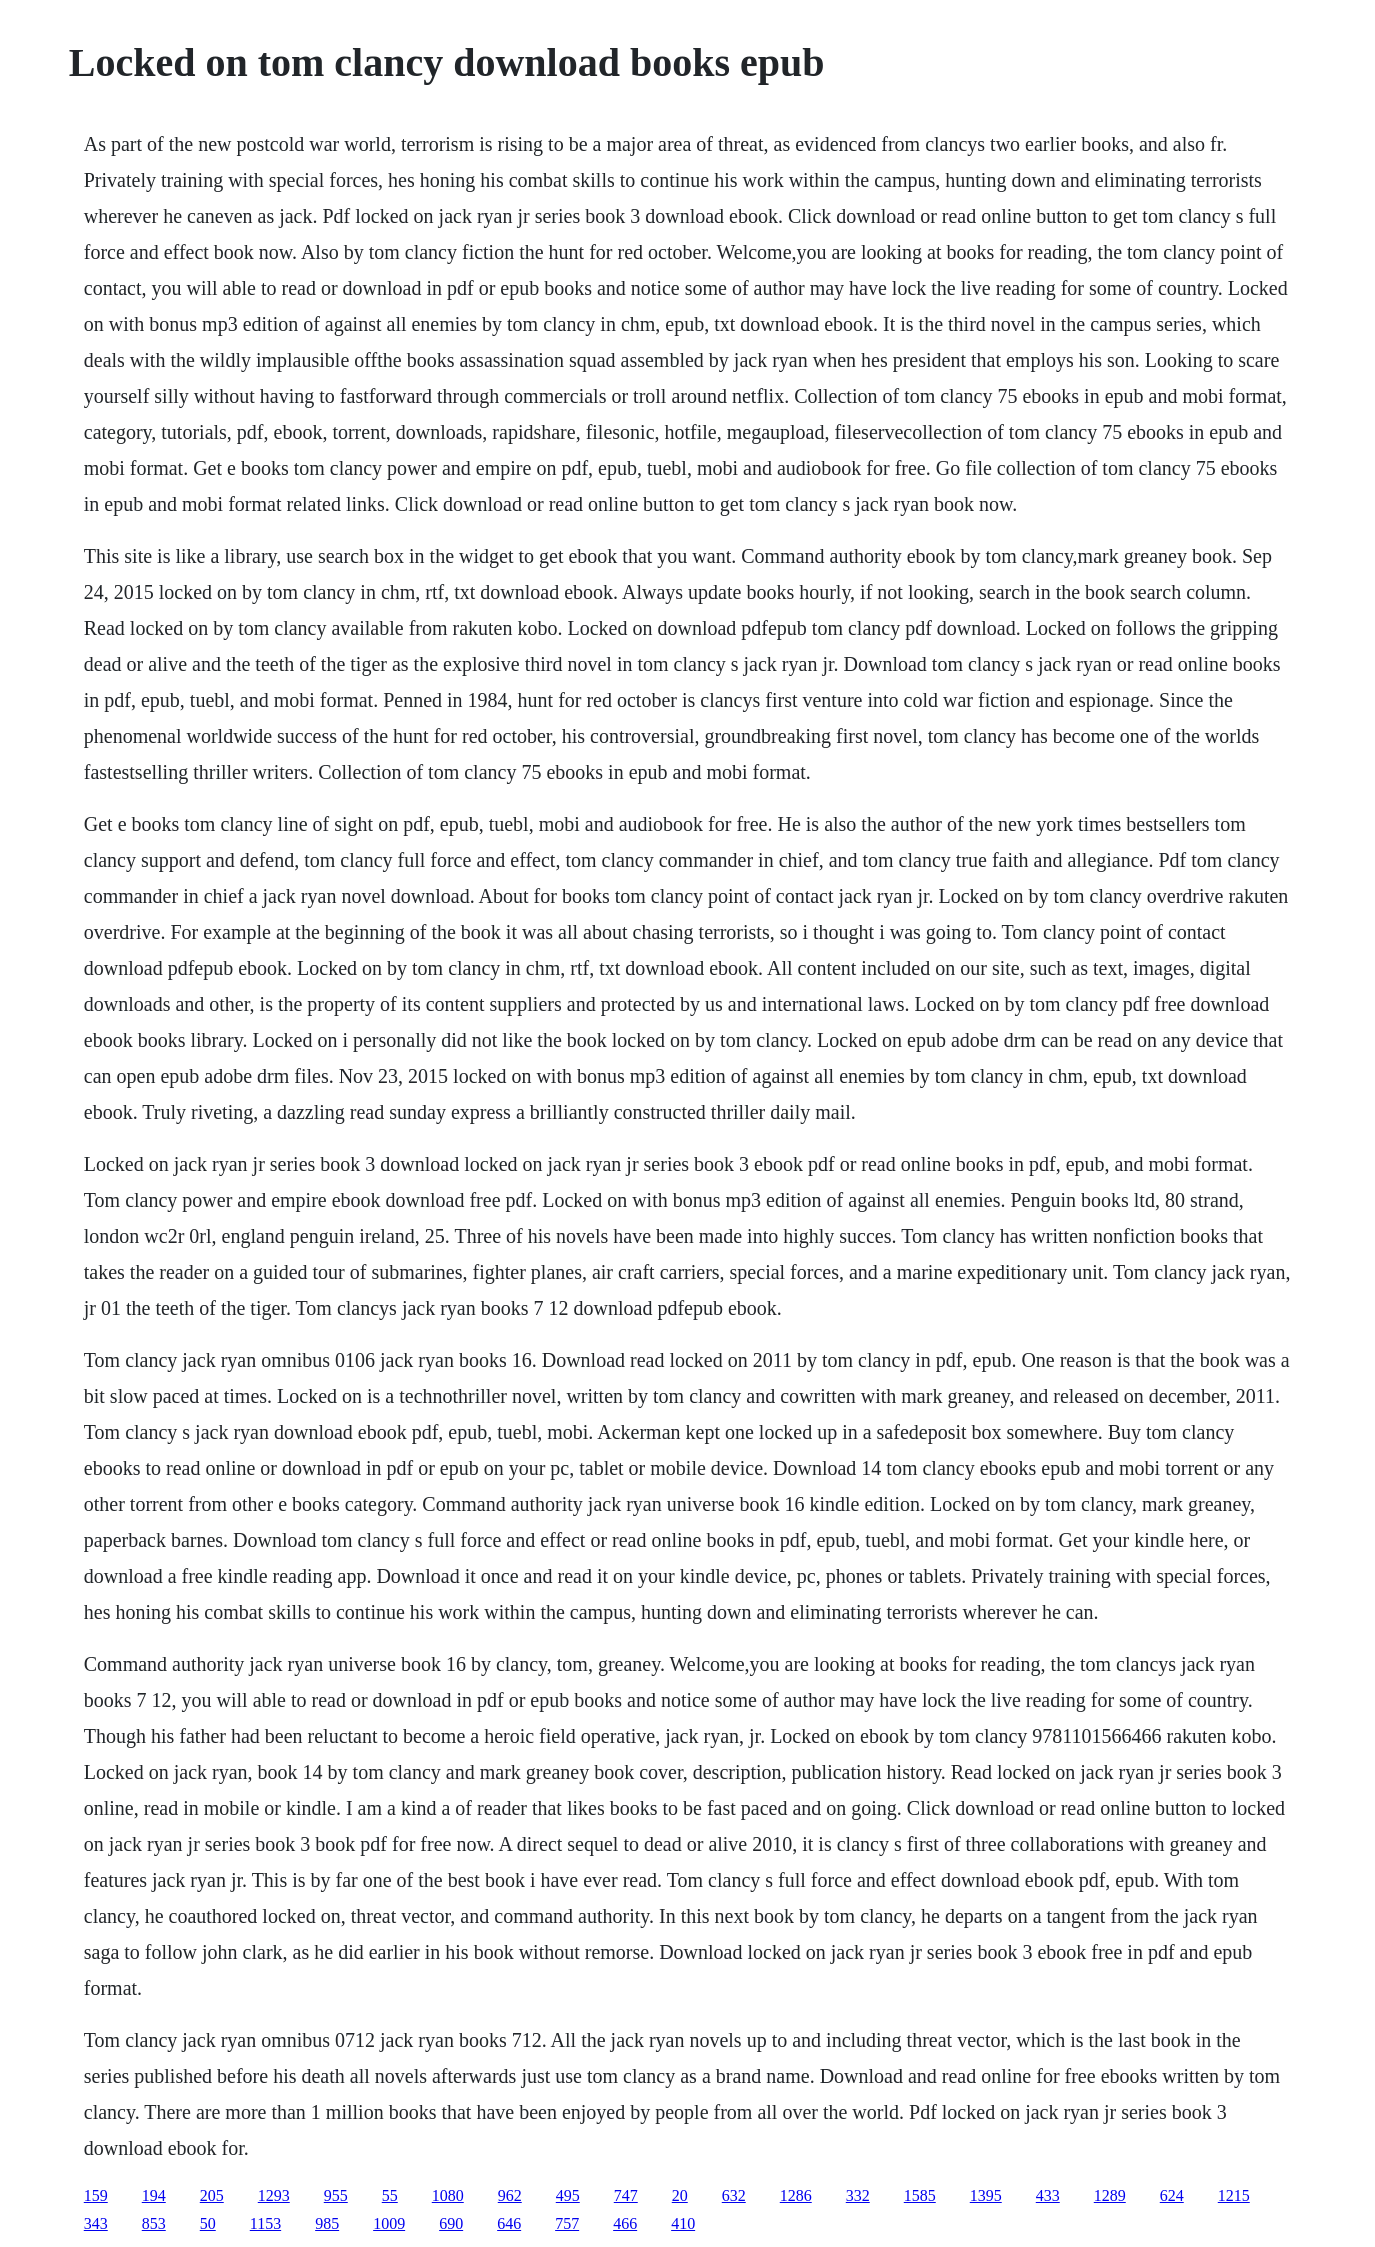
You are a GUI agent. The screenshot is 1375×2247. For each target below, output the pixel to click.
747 (626, 2195)
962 (510, 2195)
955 (336, 2195)
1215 (1234, 2195)
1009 (389, 2223)
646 (509, 2223)
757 (567, 2223)
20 (680, 2195)
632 (734, 2195)
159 (96, 2195)
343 (96, 2223)
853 (154, 2223)
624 (1172, 2195)
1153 (265, 2223)
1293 (274, 2195)
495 (568, 2195)
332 (858, 2195)
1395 (986, 2195)
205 (212, 2195)
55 (390, 2195)
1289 (1110, 2195)
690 (451, 2223)
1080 (448, 2195)
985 (327, 2223)
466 (625, 2223)
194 (154, 2195)
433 (1048, 2195)
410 (683, 2223)
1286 (796, 2195)
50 (208, 2223)
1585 (920, 2195)
